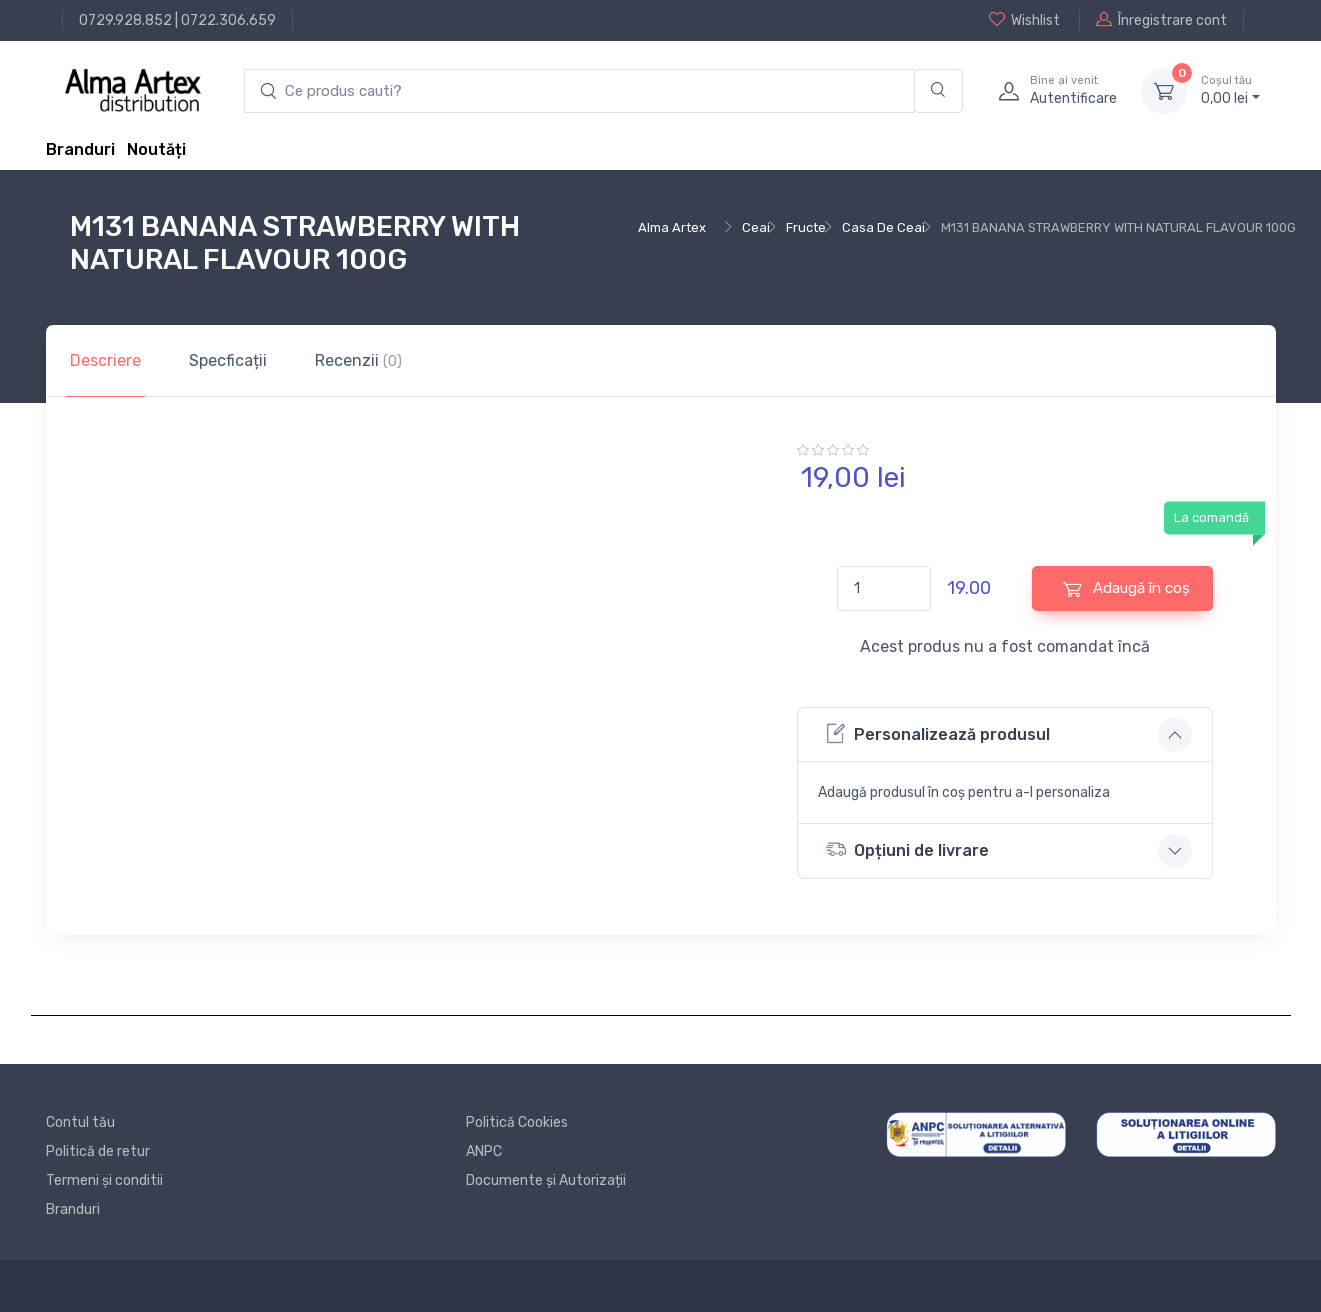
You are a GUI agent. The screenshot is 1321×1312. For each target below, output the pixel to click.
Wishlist (1024, 20)
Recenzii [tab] (358, 360)
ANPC (484, 1151)
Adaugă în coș (1126, 588)
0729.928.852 (125, 20)
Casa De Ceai (883, 227)
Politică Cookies (517, 1122)
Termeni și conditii (104, 1180)
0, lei (1230, 90)
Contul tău (80, 1122)
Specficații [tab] (228, 360)
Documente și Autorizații (546, 1180)
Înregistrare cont (1161, 20)
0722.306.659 (228, 20)
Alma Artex (672, 227)
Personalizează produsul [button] (938, 733)
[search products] (579, 91)
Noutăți (156, 149)
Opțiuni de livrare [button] (907, 849)
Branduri (80, 149)
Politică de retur (98, 1151)
